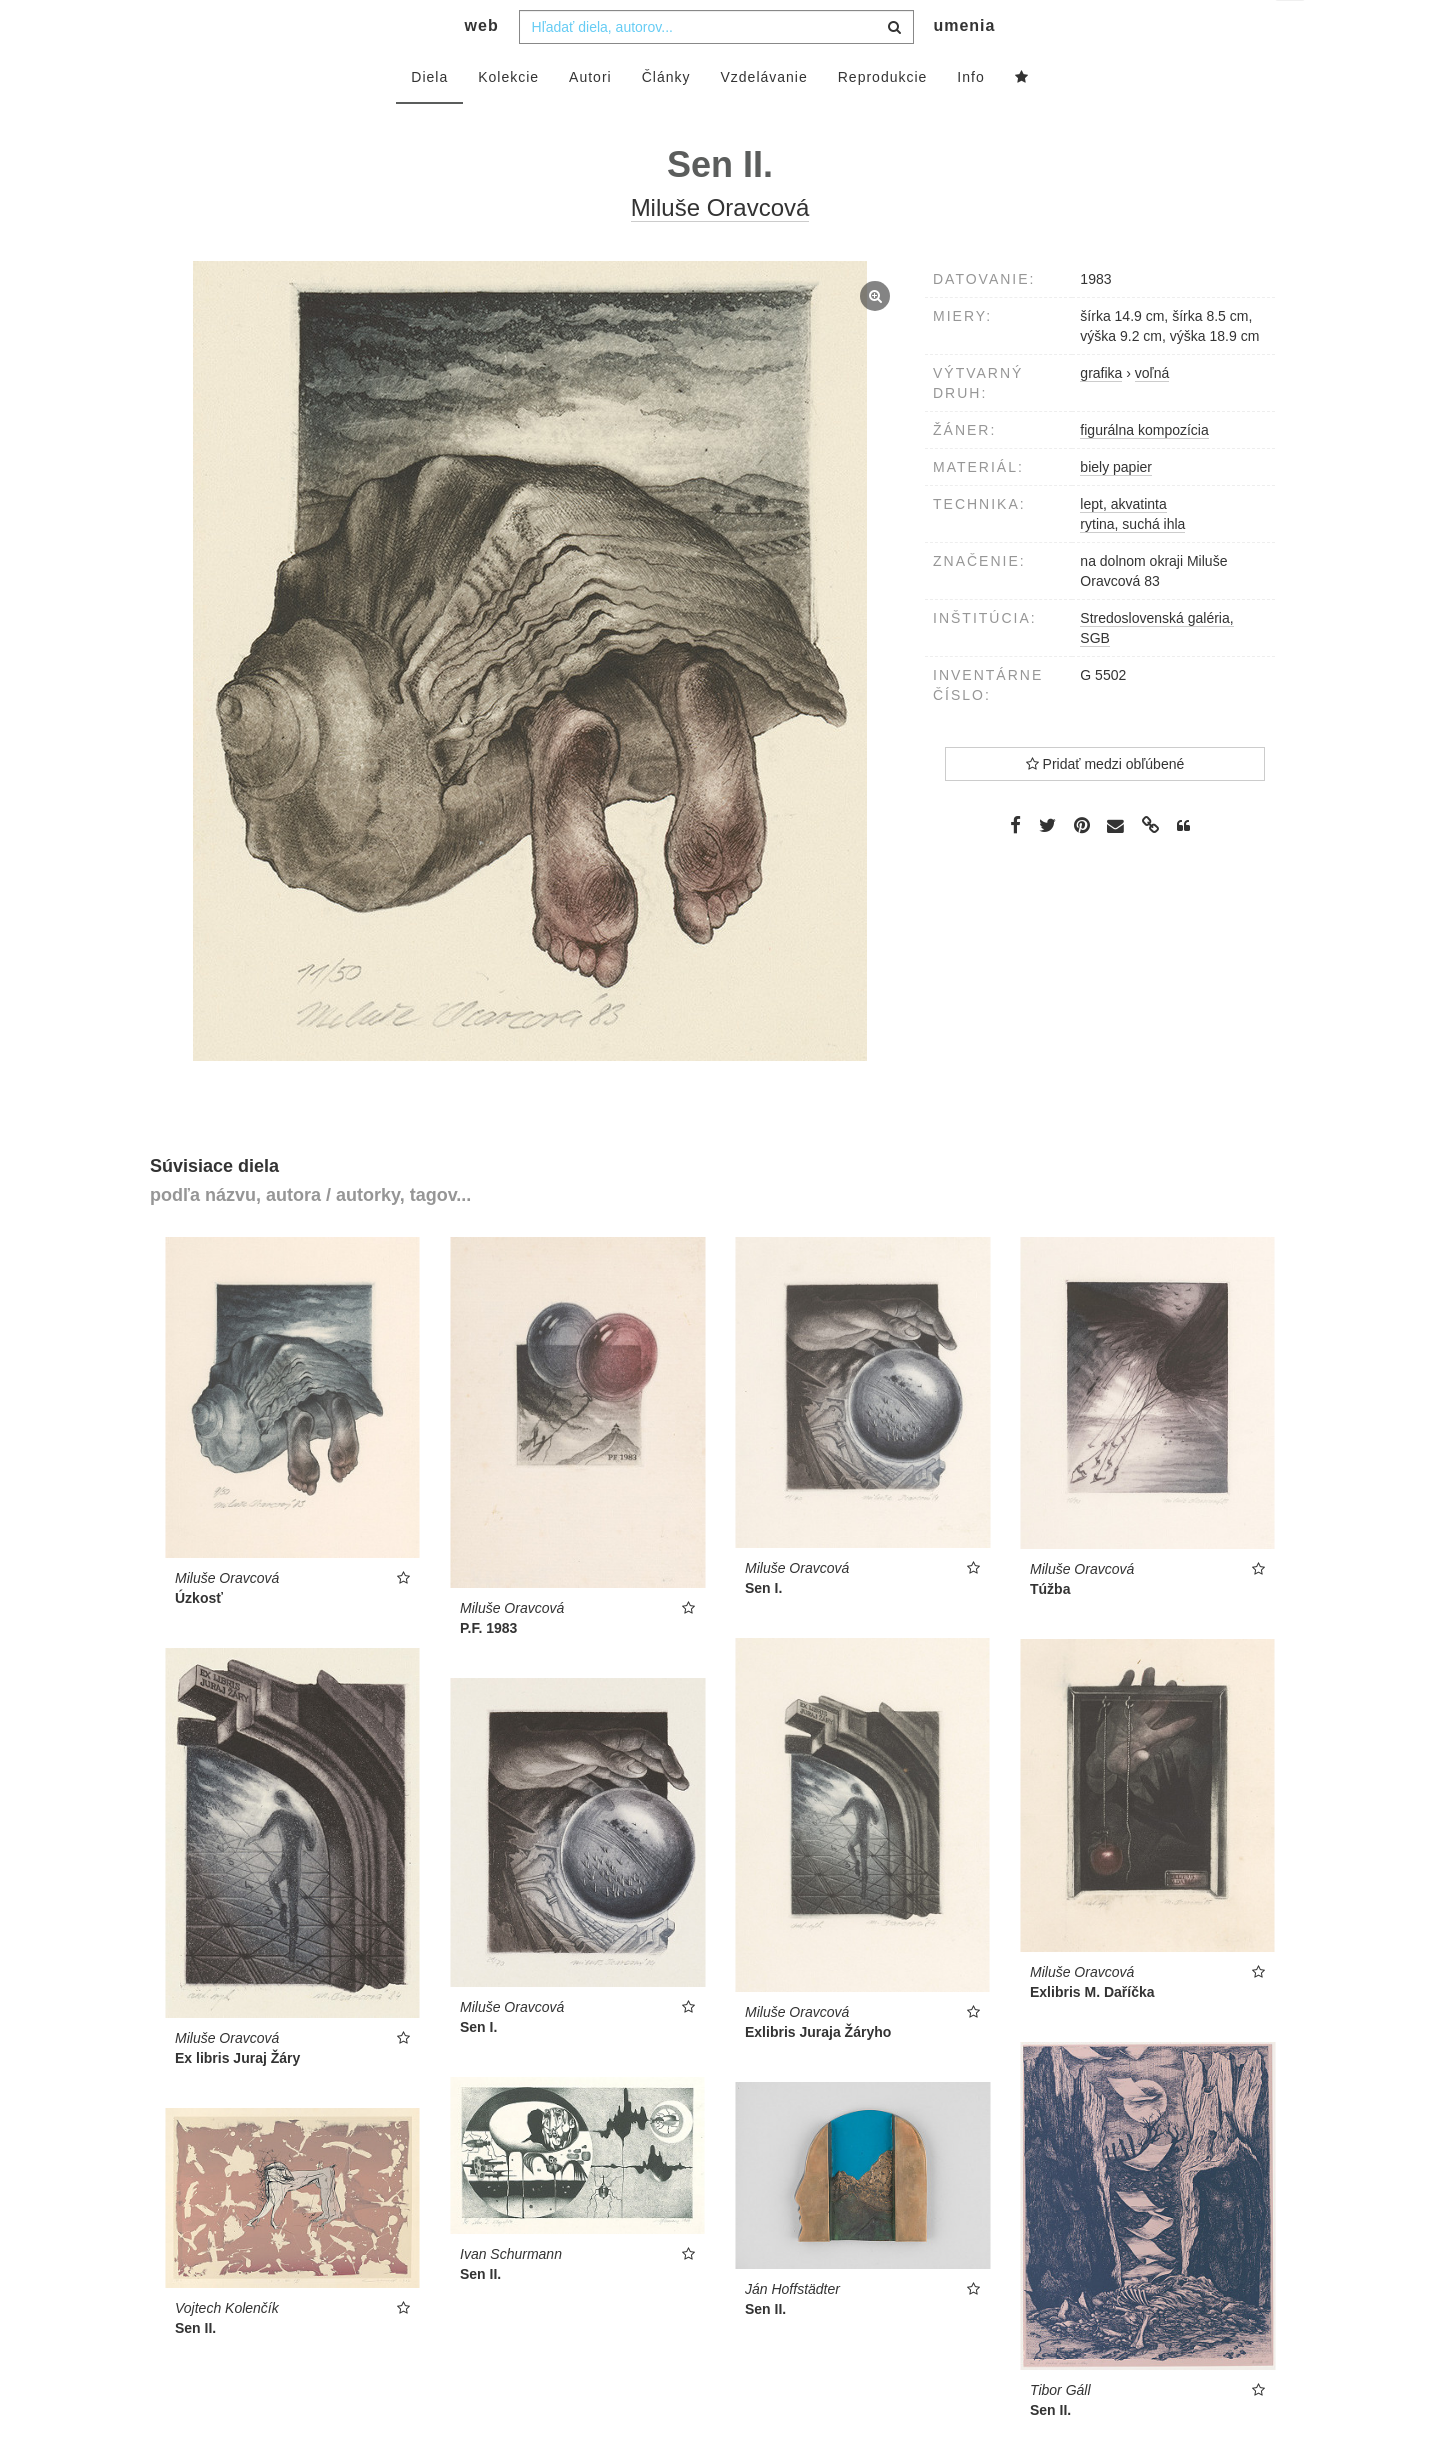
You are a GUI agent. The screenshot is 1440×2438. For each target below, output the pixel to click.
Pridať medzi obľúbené (1105, 804)
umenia (964, 65)
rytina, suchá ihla (1132, 564)
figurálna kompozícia (1144, 470)
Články (666, 117)
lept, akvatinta (1123, 544)
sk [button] (1291, 30)
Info (970, 117)
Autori (590, 117)
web (482, 65)
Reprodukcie (883, 117)
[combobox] (716, 67)
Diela (429, 117)
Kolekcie (508, 117)
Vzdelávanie (763, 117)
